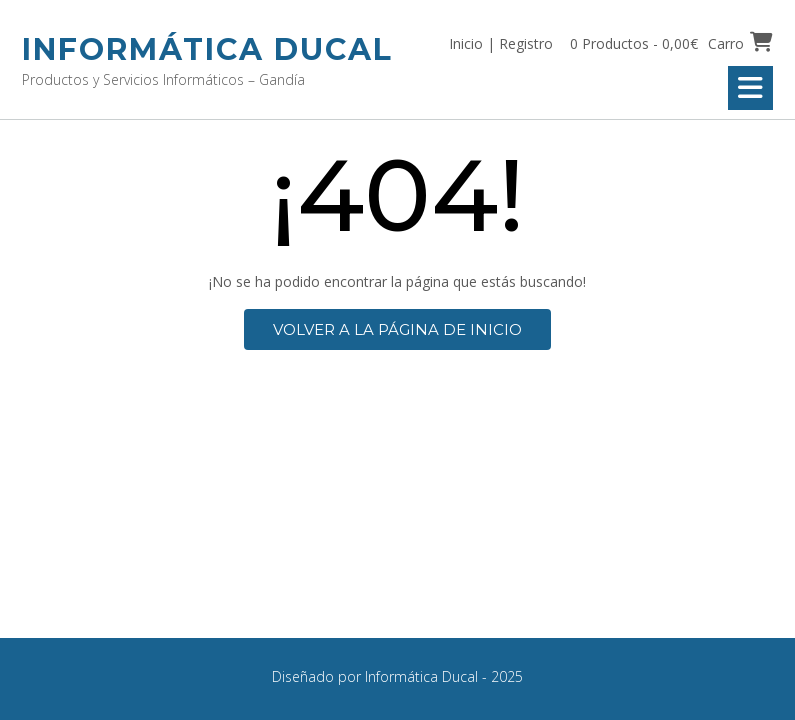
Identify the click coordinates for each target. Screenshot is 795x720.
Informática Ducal (207, 49)
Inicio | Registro (501, 43)
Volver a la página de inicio (397, 329)
